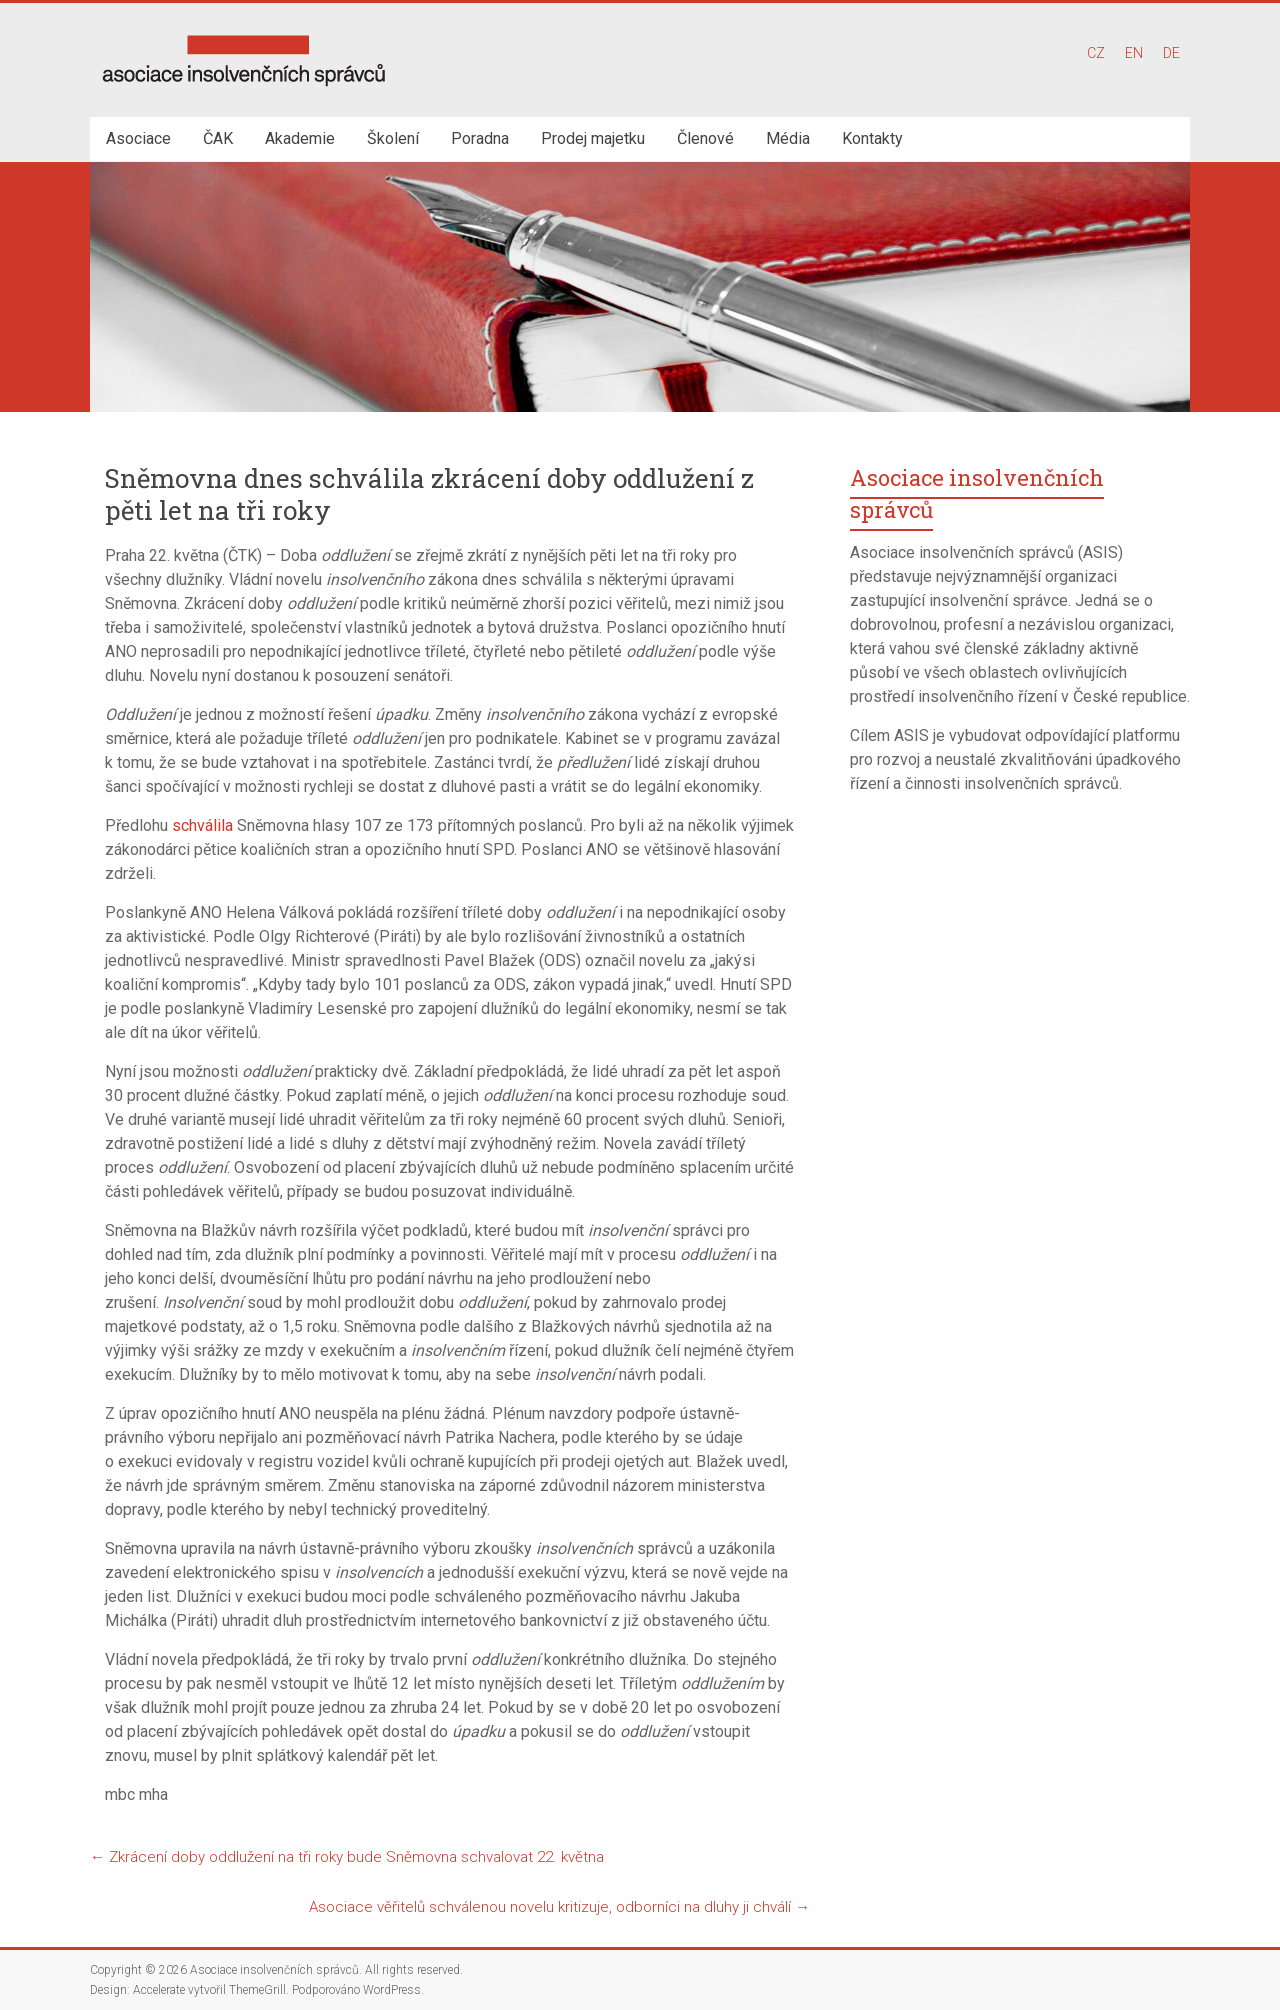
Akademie (300, 138)
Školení (393, 138)
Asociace (138, 138)
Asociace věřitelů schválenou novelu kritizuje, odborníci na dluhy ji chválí (559, 1907)
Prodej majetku (593, 138)
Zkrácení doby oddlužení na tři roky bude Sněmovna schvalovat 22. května (347, 1857)
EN (1134, 53)
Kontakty (872, 138)
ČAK (218, 138)
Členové (705, 138)
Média (788, 138)
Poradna (480, 138)
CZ (1096, 53)
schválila (202, 825)
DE (1171, 53)
